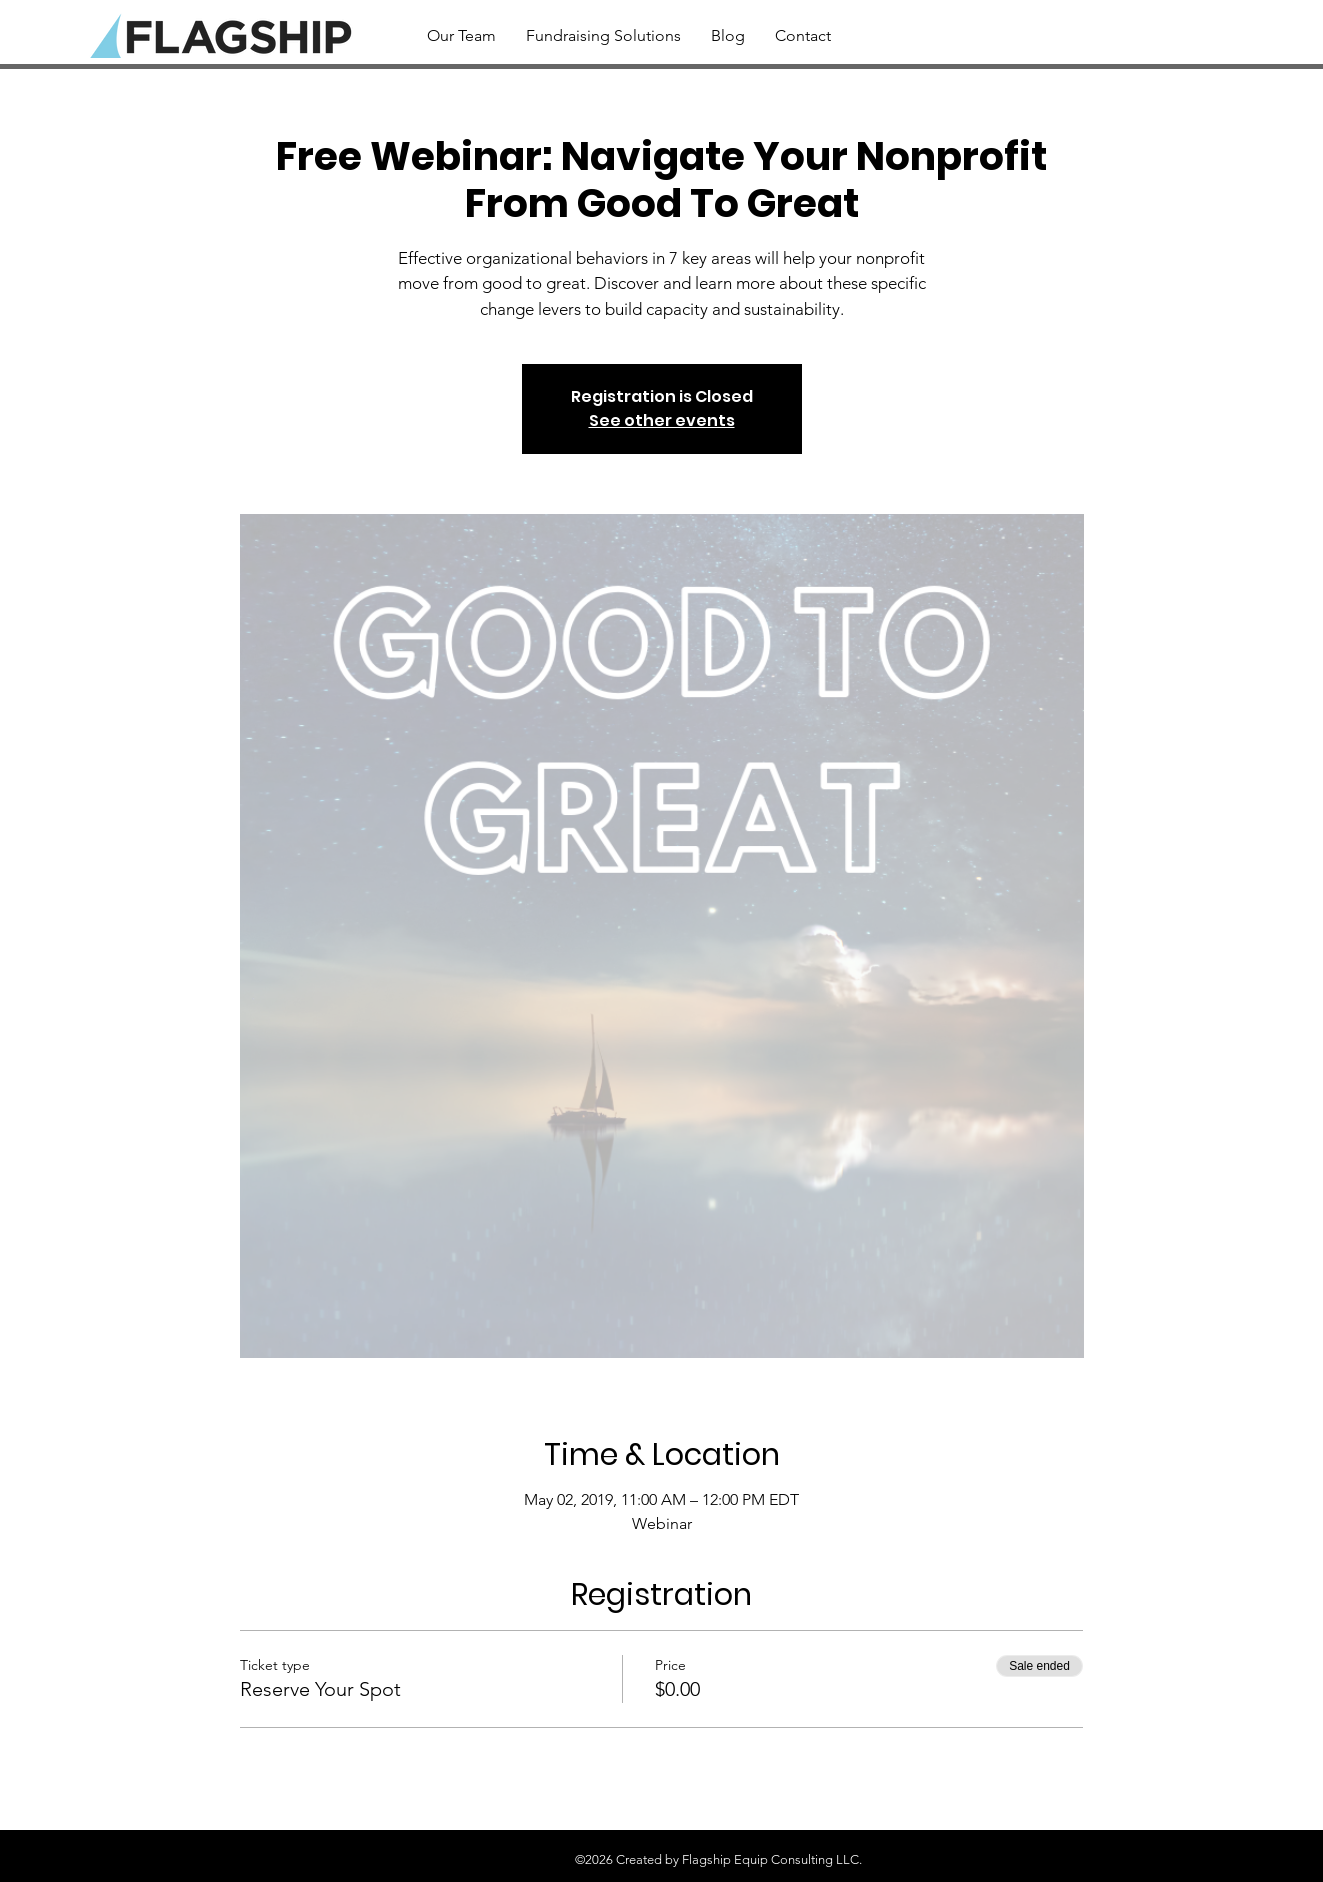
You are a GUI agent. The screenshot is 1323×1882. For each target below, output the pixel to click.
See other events (662, 420)
